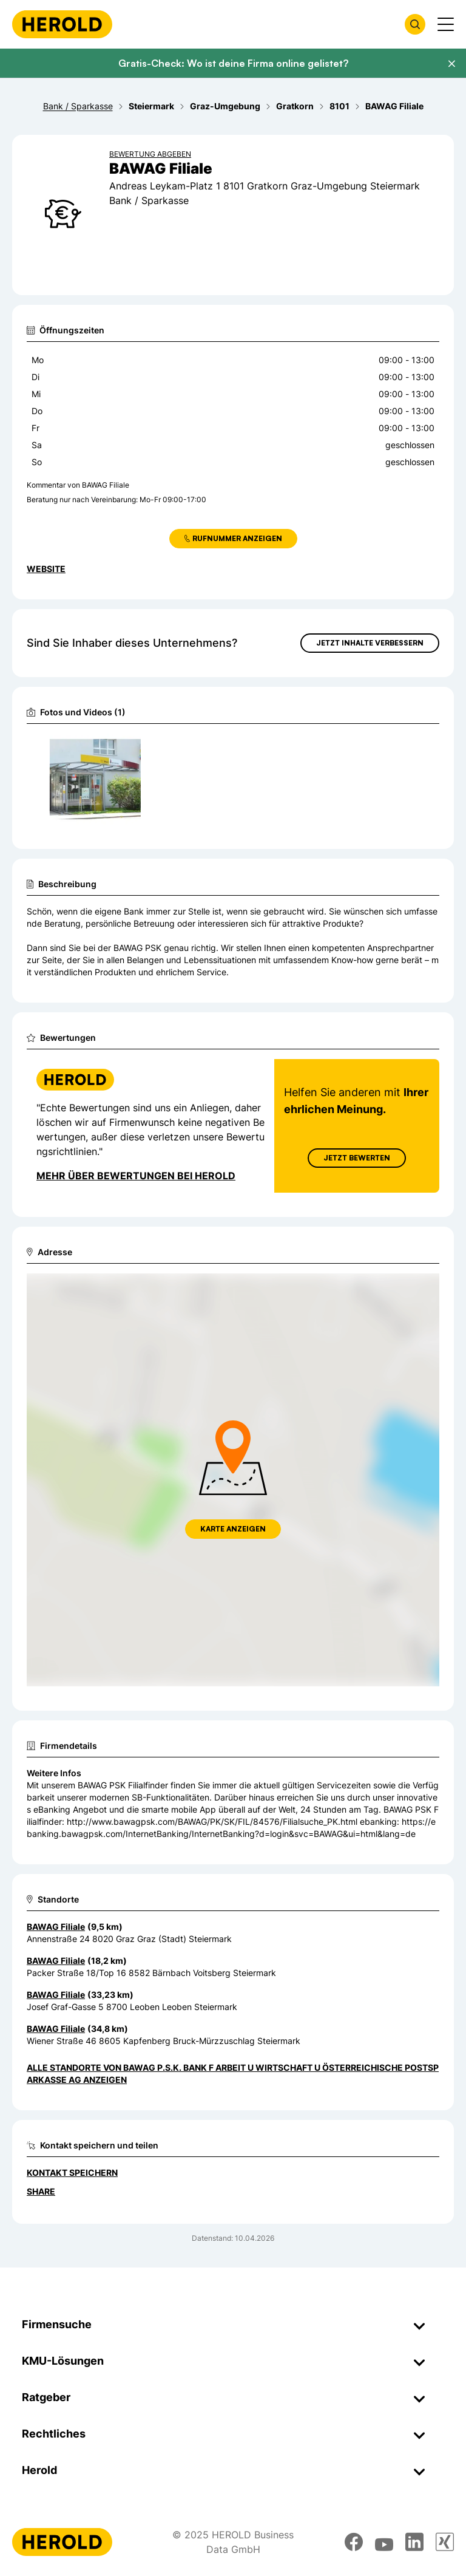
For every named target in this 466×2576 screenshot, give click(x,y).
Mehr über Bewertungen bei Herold (135, 1176)
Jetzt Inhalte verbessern (370, 642)
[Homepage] (62, 24)
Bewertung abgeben (150, 153)
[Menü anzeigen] (445, 24)
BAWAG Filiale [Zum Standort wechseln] (56, 1926)
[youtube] (384, 2542)
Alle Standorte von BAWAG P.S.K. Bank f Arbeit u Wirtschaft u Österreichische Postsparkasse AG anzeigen (233, 2073)
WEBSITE (46, 569)
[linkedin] (414, 2542)
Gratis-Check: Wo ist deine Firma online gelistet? (233, 63)
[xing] (445, 2542)
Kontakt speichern (72, 2172)
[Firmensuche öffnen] (415, 24)
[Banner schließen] (451, 63)
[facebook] (354, 2542)
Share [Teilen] (41, 2191)
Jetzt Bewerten (356, 1157)
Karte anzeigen (233, 1528)
